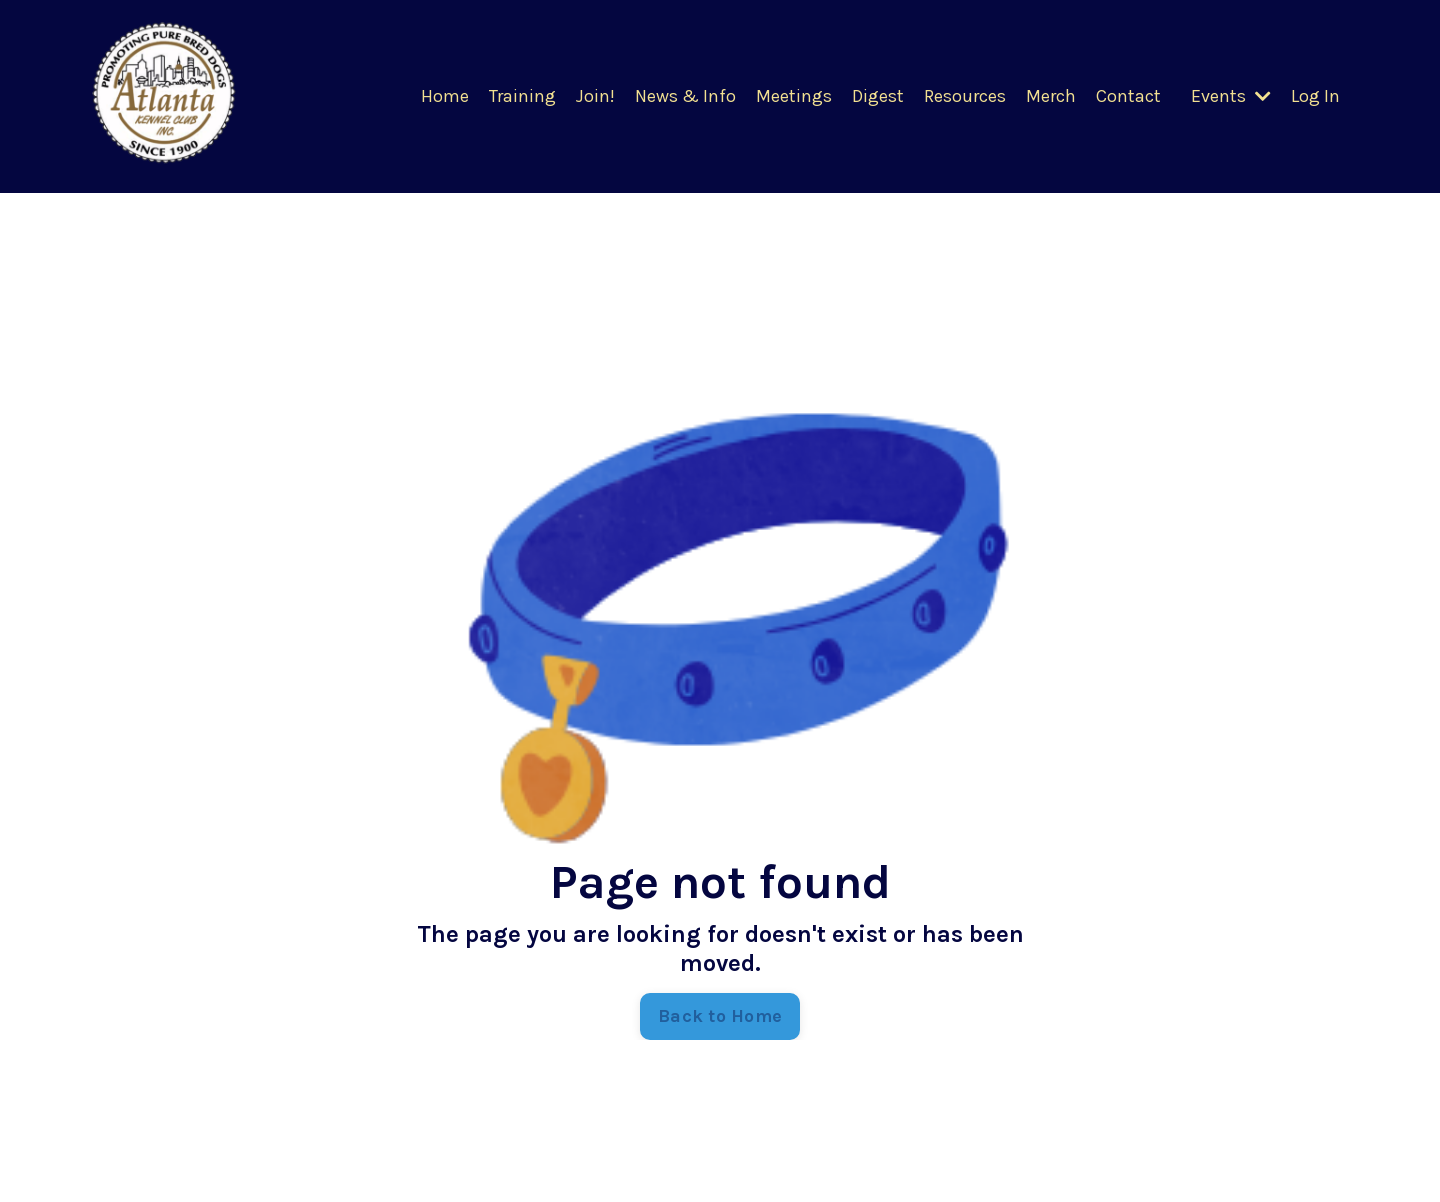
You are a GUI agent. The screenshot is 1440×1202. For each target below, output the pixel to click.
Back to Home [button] (720, 1016)
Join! (595, 96)
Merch (1051, 96)
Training (522, 96)
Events (1231, 96)
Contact (1128, 96)
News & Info (685, 96)
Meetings (794, 96)
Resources (965, 96)
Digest (878, 96)
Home (445, 96)
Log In (1315, 96)
